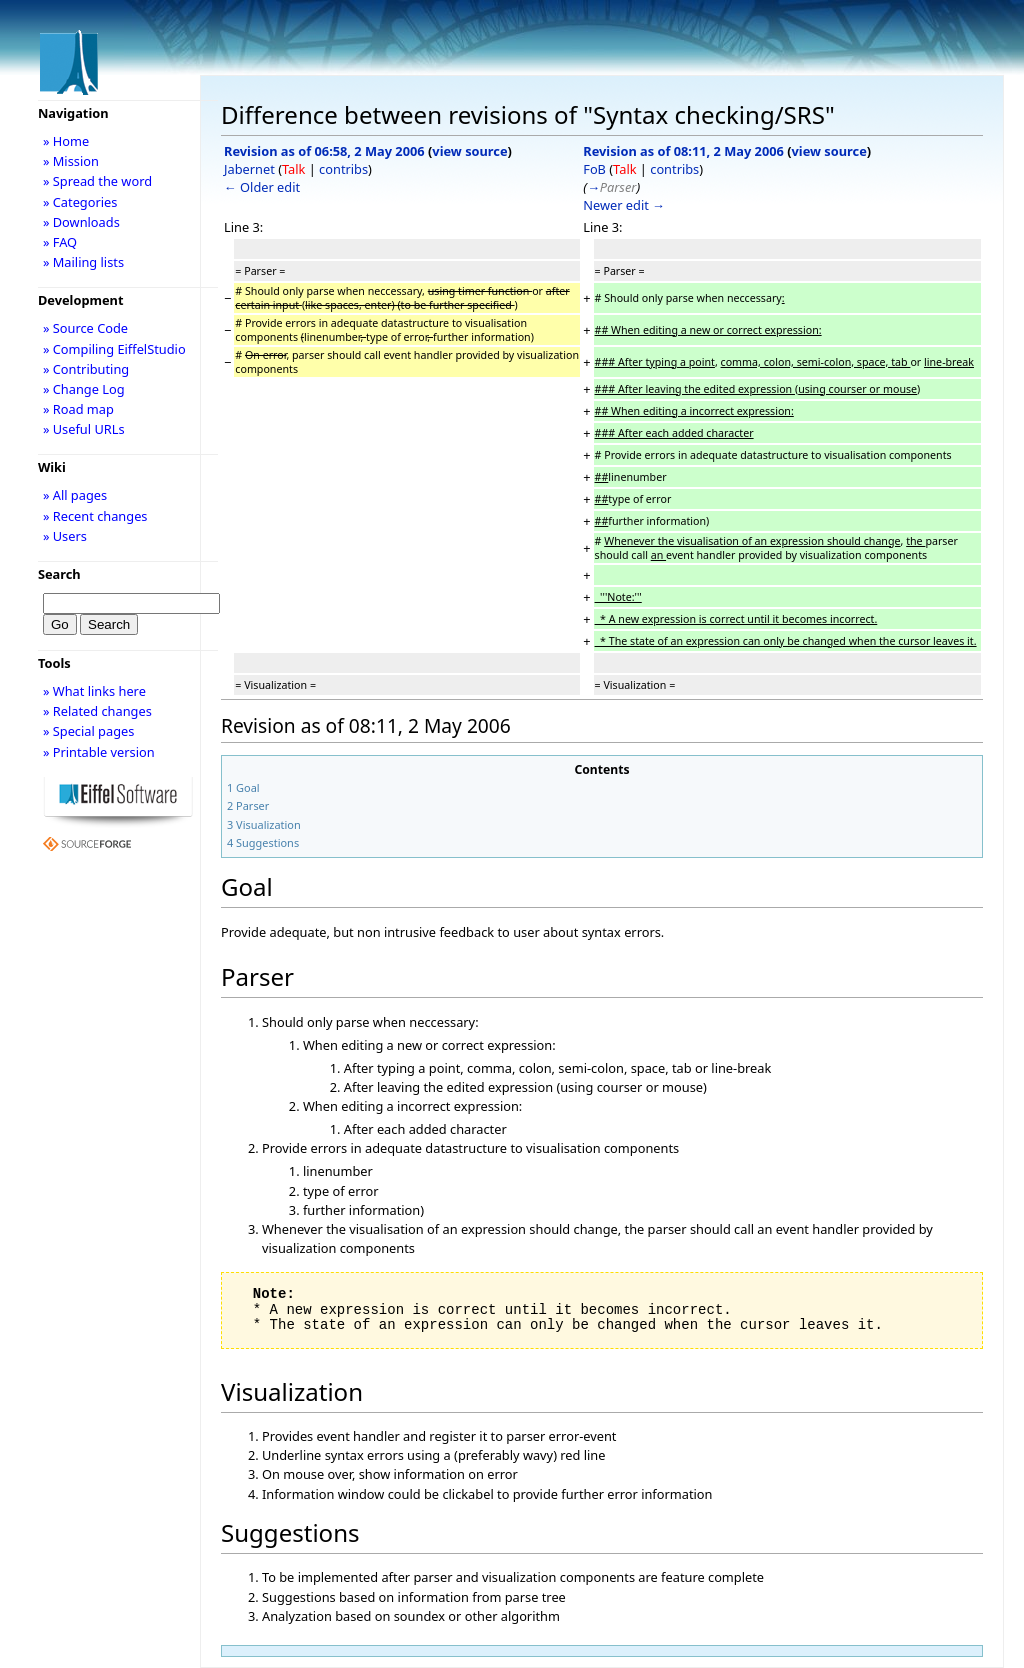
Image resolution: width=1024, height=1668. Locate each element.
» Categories (80, 202)
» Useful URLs (84, 429)
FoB (594, 169)
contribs (343, 169)
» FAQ (60, 242)
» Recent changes (95, 516)
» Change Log (84, 389)
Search (59, 574)
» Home (66, 141)
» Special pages (88, 731)
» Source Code (85, 328)
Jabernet (249, 169)
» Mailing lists (83, 262)
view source (469, 151)
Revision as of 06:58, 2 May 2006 (324, 151)
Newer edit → (624, 205)
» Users (65, 536)
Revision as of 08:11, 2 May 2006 (683, 151)
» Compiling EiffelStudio (114, 349)
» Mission (71, 161)
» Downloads (81, 222)
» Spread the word (97, 181)
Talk (293, 169)
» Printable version (99, 752)
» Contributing (86, 369)
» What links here (94, 691)
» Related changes (97, 711)
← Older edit (262, 187)
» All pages (75, 495)
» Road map (78, 409)
